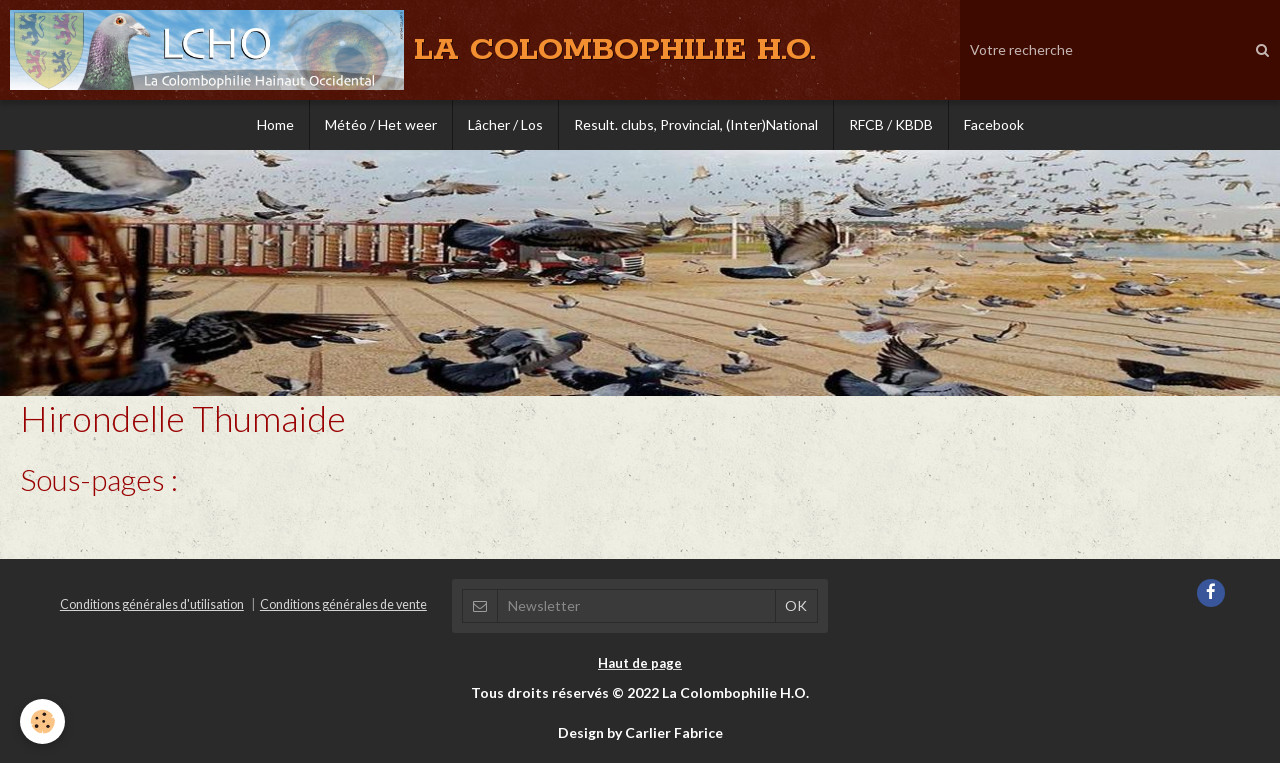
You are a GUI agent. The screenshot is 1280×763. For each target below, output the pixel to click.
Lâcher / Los (505, 124)
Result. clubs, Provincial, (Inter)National (696, 124)
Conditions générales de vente (343, 604)
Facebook (994, 124)
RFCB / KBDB (891, 124)
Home (275, 124)
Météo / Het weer (381, 124)
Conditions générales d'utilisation (152, 604)
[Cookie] (42, 721)
